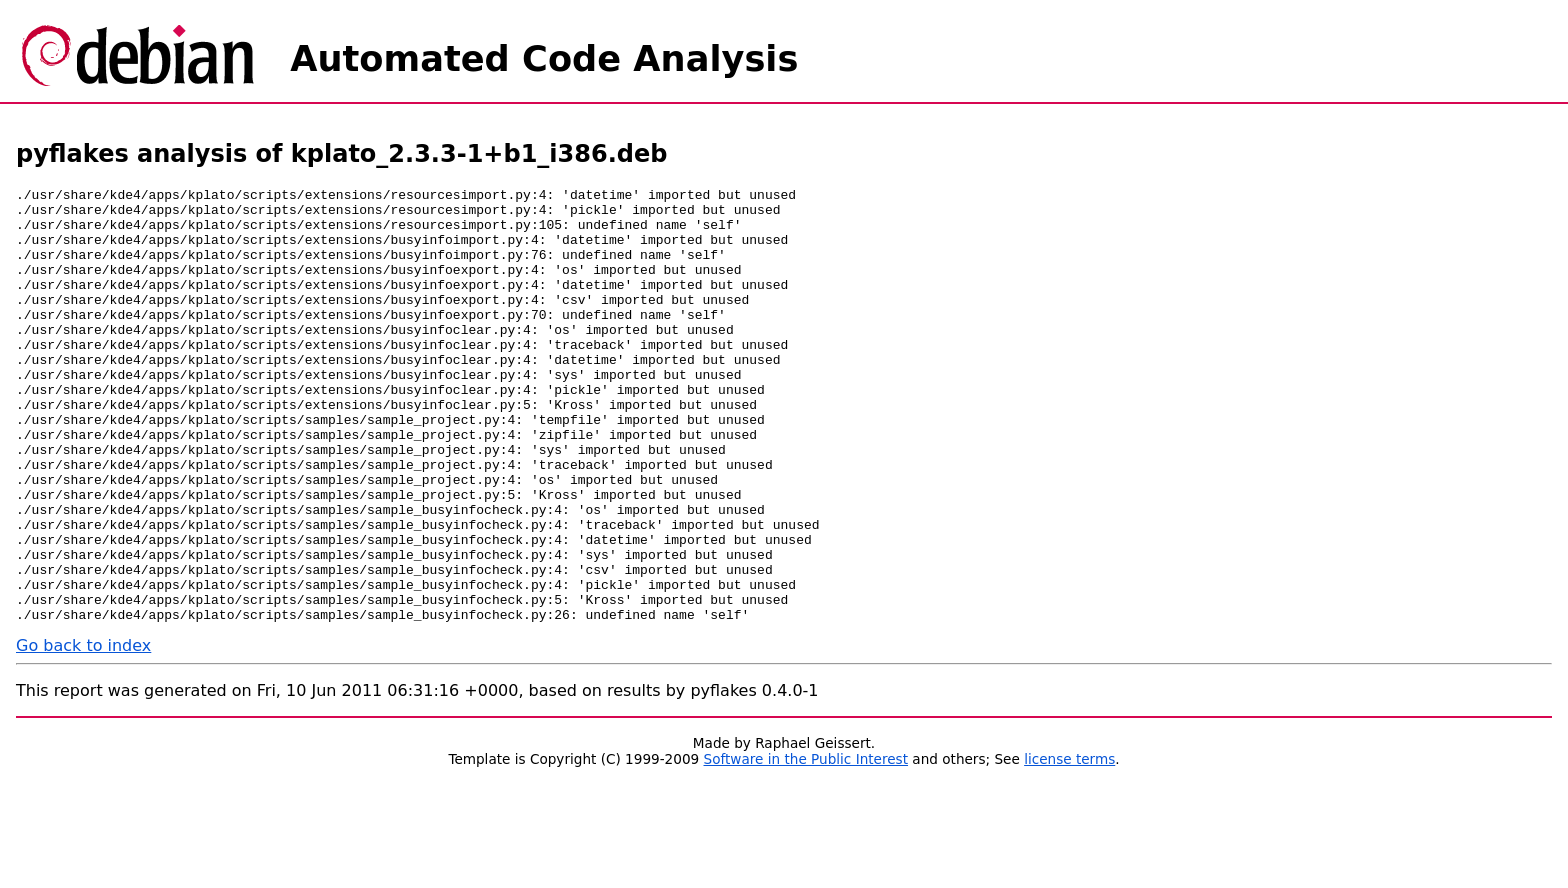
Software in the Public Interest (806, 846)
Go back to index (83, 732)
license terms (1069, 846)
